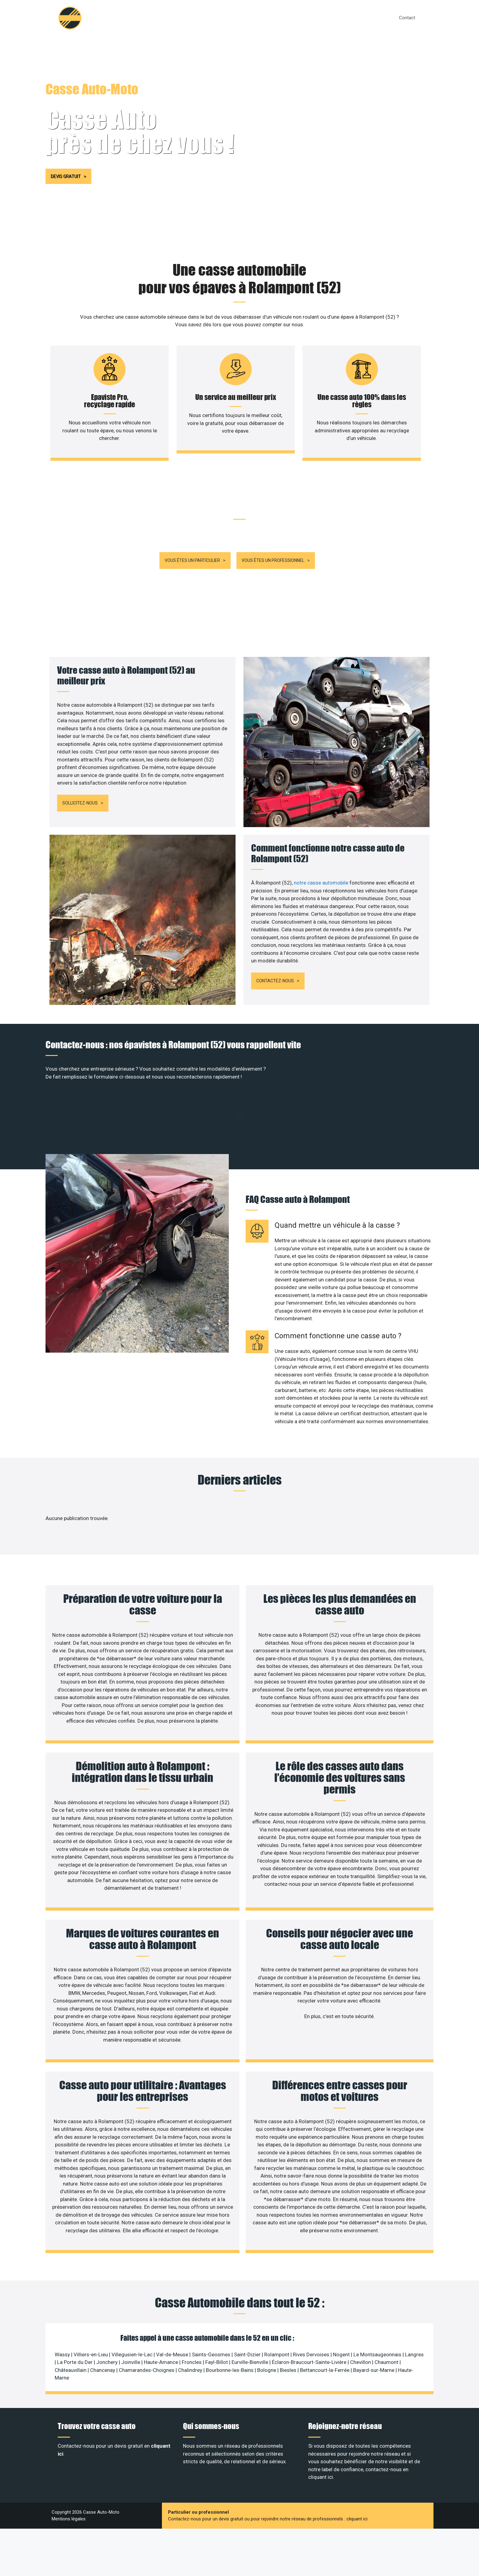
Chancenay (102, 2324)
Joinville (130, 2316)
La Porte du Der (75, 2316)
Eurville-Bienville (250, 2316)
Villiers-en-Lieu (91, 2308)
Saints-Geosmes (211, 2308)
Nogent (341, 2308)
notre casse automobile (321, 836)
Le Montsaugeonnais (377, 2308)
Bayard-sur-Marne (373, 2324)
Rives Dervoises (311, 2308)
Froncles (192, 2316)
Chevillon (360, 2316)
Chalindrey (190, 2324)
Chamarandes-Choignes (146, 2324)
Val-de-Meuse (172, 2308)
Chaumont (386, 2316)
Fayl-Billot (216, 2316)
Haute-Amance (161, 2316)
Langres (414, 2308)
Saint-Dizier (247, 2308)
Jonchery (107, 2316)
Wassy (62, 2308)
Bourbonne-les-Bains (230, 2324)
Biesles (288, 2324)
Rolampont (276, 2308)
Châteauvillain (70, 2324)
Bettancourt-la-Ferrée (324, 2324)
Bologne (266, 2324)
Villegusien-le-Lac (132, 2308)
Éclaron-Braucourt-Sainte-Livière (309, 2316)
